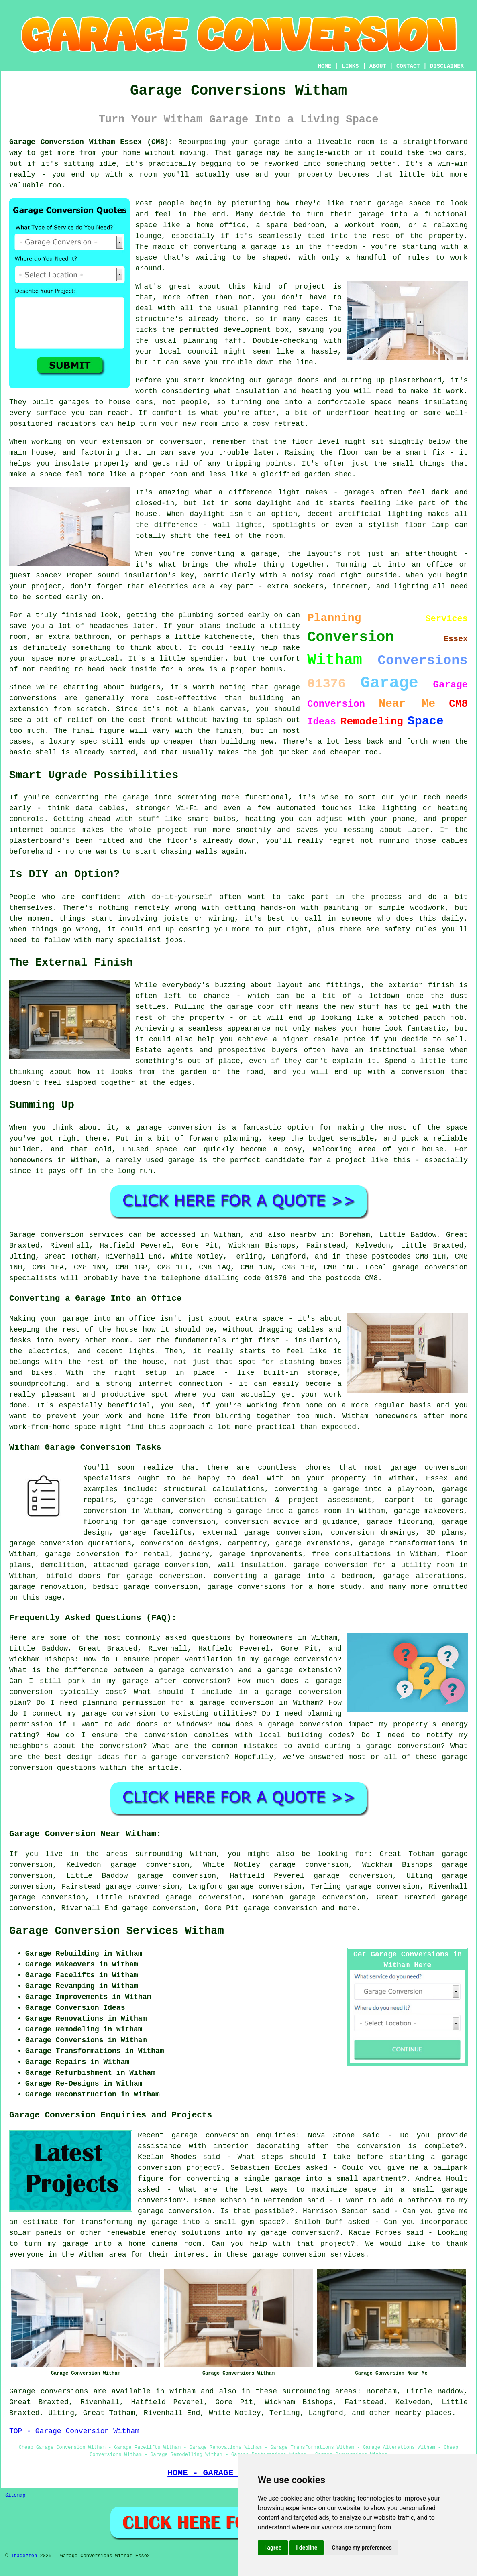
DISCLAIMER (447, 66)
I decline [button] (306, 2547)
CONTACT (408, 66)
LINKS (350, 66)
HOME (325, 66)
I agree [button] (272, 2547)
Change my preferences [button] (361, 2547)
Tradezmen (24, 2556)
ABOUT (377, 66)
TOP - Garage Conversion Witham (74, 2431)
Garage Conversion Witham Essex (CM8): (91, 142)
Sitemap (15, 2495)
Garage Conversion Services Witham (116, 1931)
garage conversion (280, 1908)
